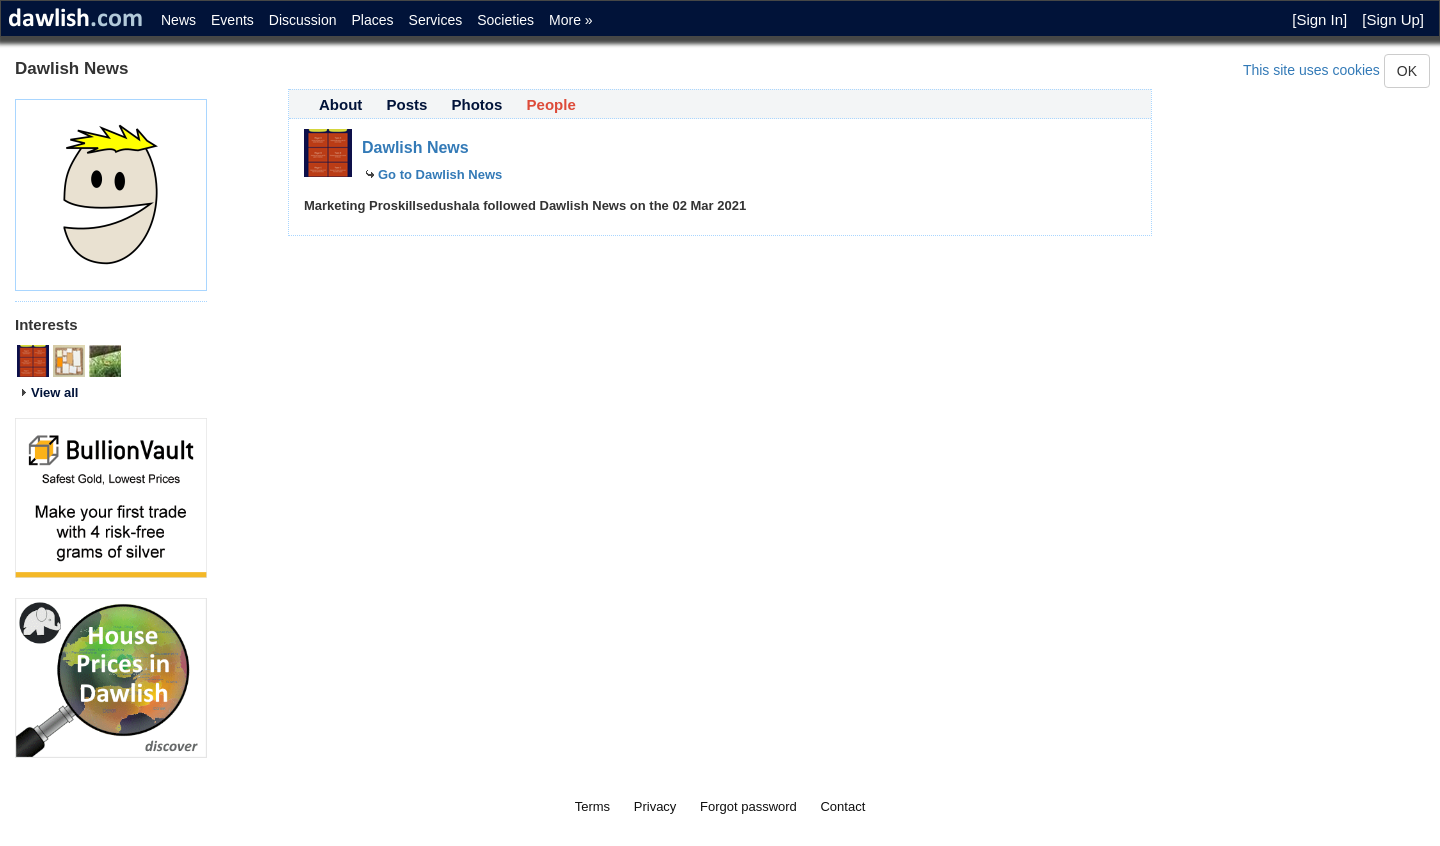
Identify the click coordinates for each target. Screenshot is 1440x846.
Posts (407, 104)
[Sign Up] (1393, 19)
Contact (842, 806)
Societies (505, 20)
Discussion (303, 20)
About (340, 104)
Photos (477, 104)
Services (436, 20)
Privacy (655, 806)
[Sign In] (1319, 19)
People (551, 104)
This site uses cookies (1311, 70)
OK (1407, 71)
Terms (592, 806)
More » (571, 20)
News (178, 20)
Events (232, 20)
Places (373, 20)
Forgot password (748, 806)
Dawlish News (415, 147)
